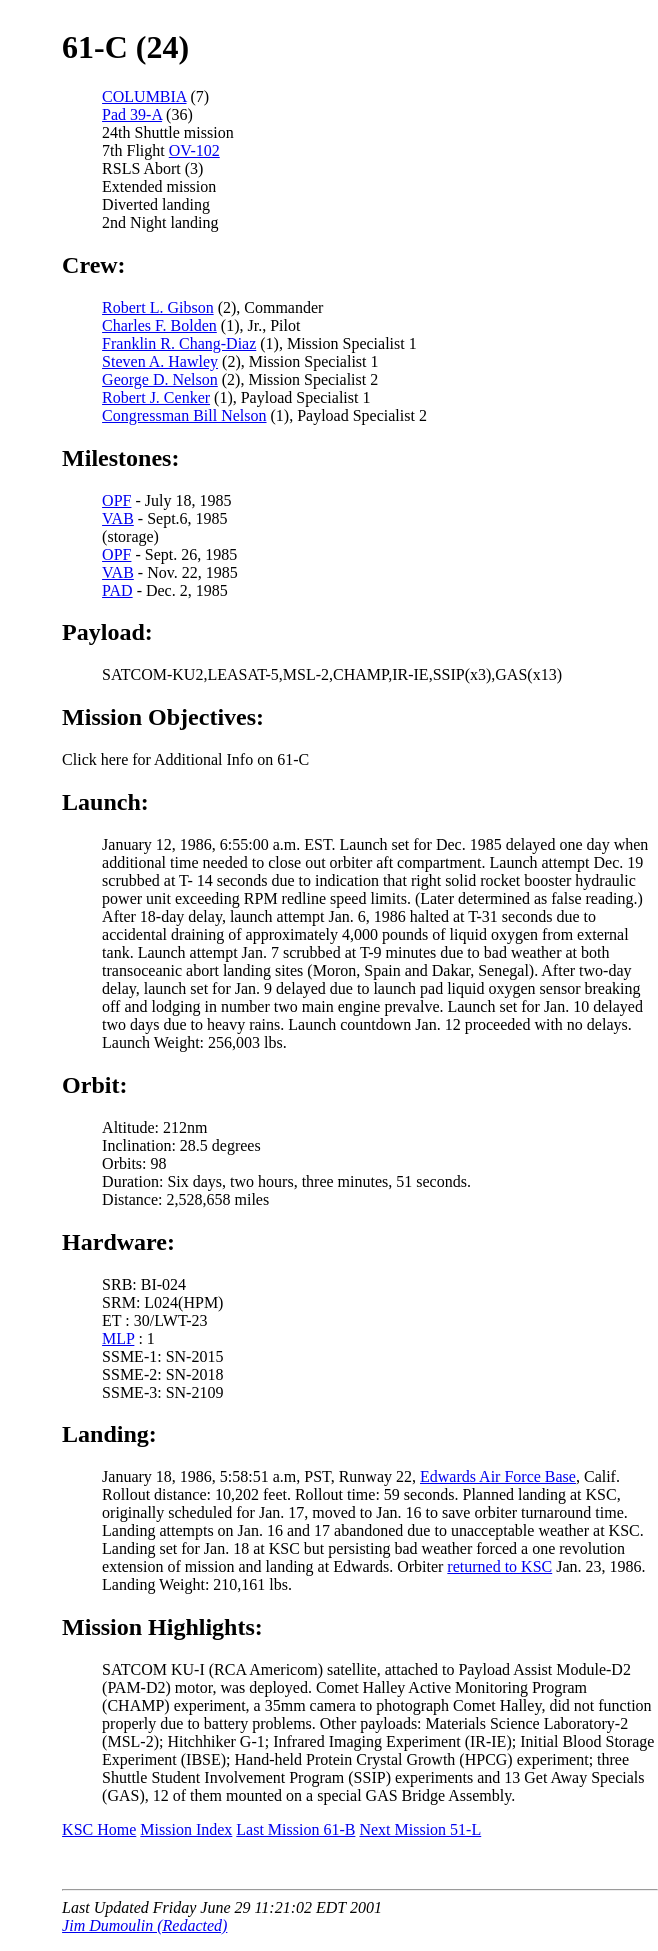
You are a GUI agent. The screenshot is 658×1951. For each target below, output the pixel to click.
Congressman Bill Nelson (184, 415)
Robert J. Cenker (156, 397)
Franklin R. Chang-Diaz (179, 343)
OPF (116, 500)
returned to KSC (499, 1566)
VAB (118, 518)
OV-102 (194, 150)
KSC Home (99, 1829)
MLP (118, 1338)
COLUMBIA (144, 96)
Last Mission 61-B (295, 1829)
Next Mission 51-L (420, 1829)
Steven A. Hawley (160, 361)
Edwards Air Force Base (498, 1476)
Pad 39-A (132, 114)
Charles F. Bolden (159, 325)
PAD (117, 590)
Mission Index (186, 1829)
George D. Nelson (160, 379)
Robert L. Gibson (158, 307)
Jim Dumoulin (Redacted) (144, 1925)
